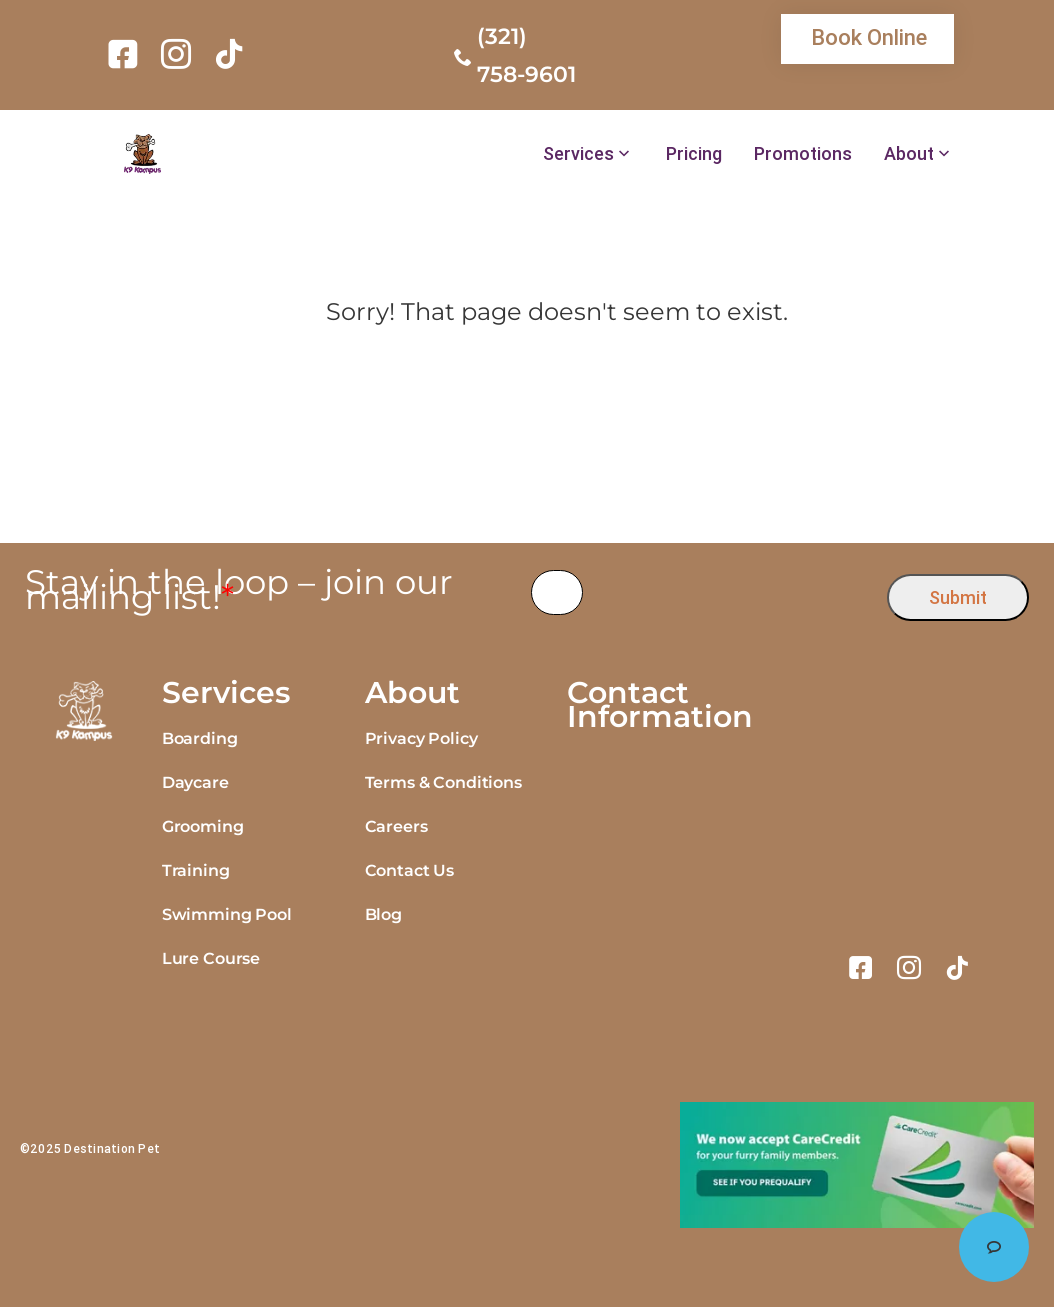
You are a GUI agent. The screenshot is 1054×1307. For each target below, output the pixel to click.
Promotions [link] (803, 154)
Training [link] (196, 870)
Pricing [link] (694, 154)
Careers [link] (396, 826)
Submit (958, 597)
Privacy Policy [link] (421, 738)
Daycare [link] (195, 782)
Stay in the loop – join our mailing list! (239, 590)
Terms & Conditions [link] (443, 782)
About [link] (909, 154)
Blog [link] (383, 914)
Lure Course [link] (211, 958)
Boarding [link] (200, 738)
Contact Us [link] (409, 870)
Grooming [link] (203, 826)
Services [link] (578, 154)
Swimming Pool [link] (227, 914)
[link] (126, 54)
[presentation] (735, 592)
